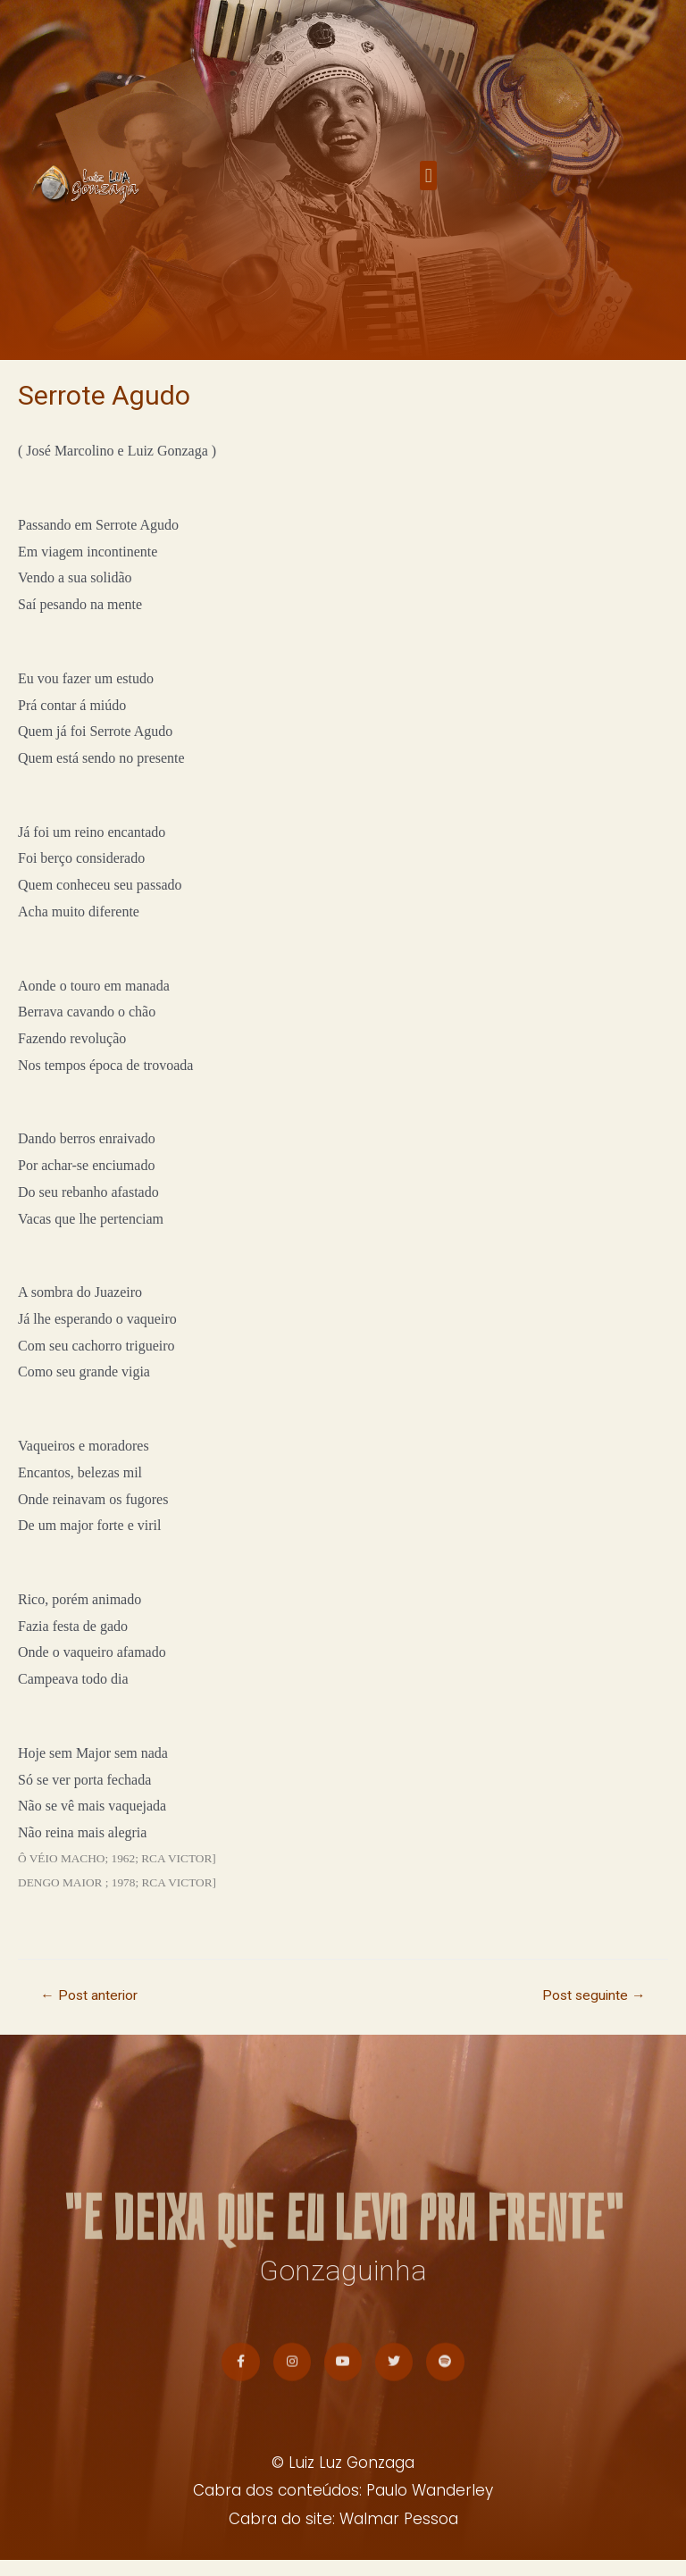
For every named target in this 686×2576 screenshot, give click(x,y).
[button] (428, 183)
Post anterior (89, 1995)
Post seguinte (594, 1995)
